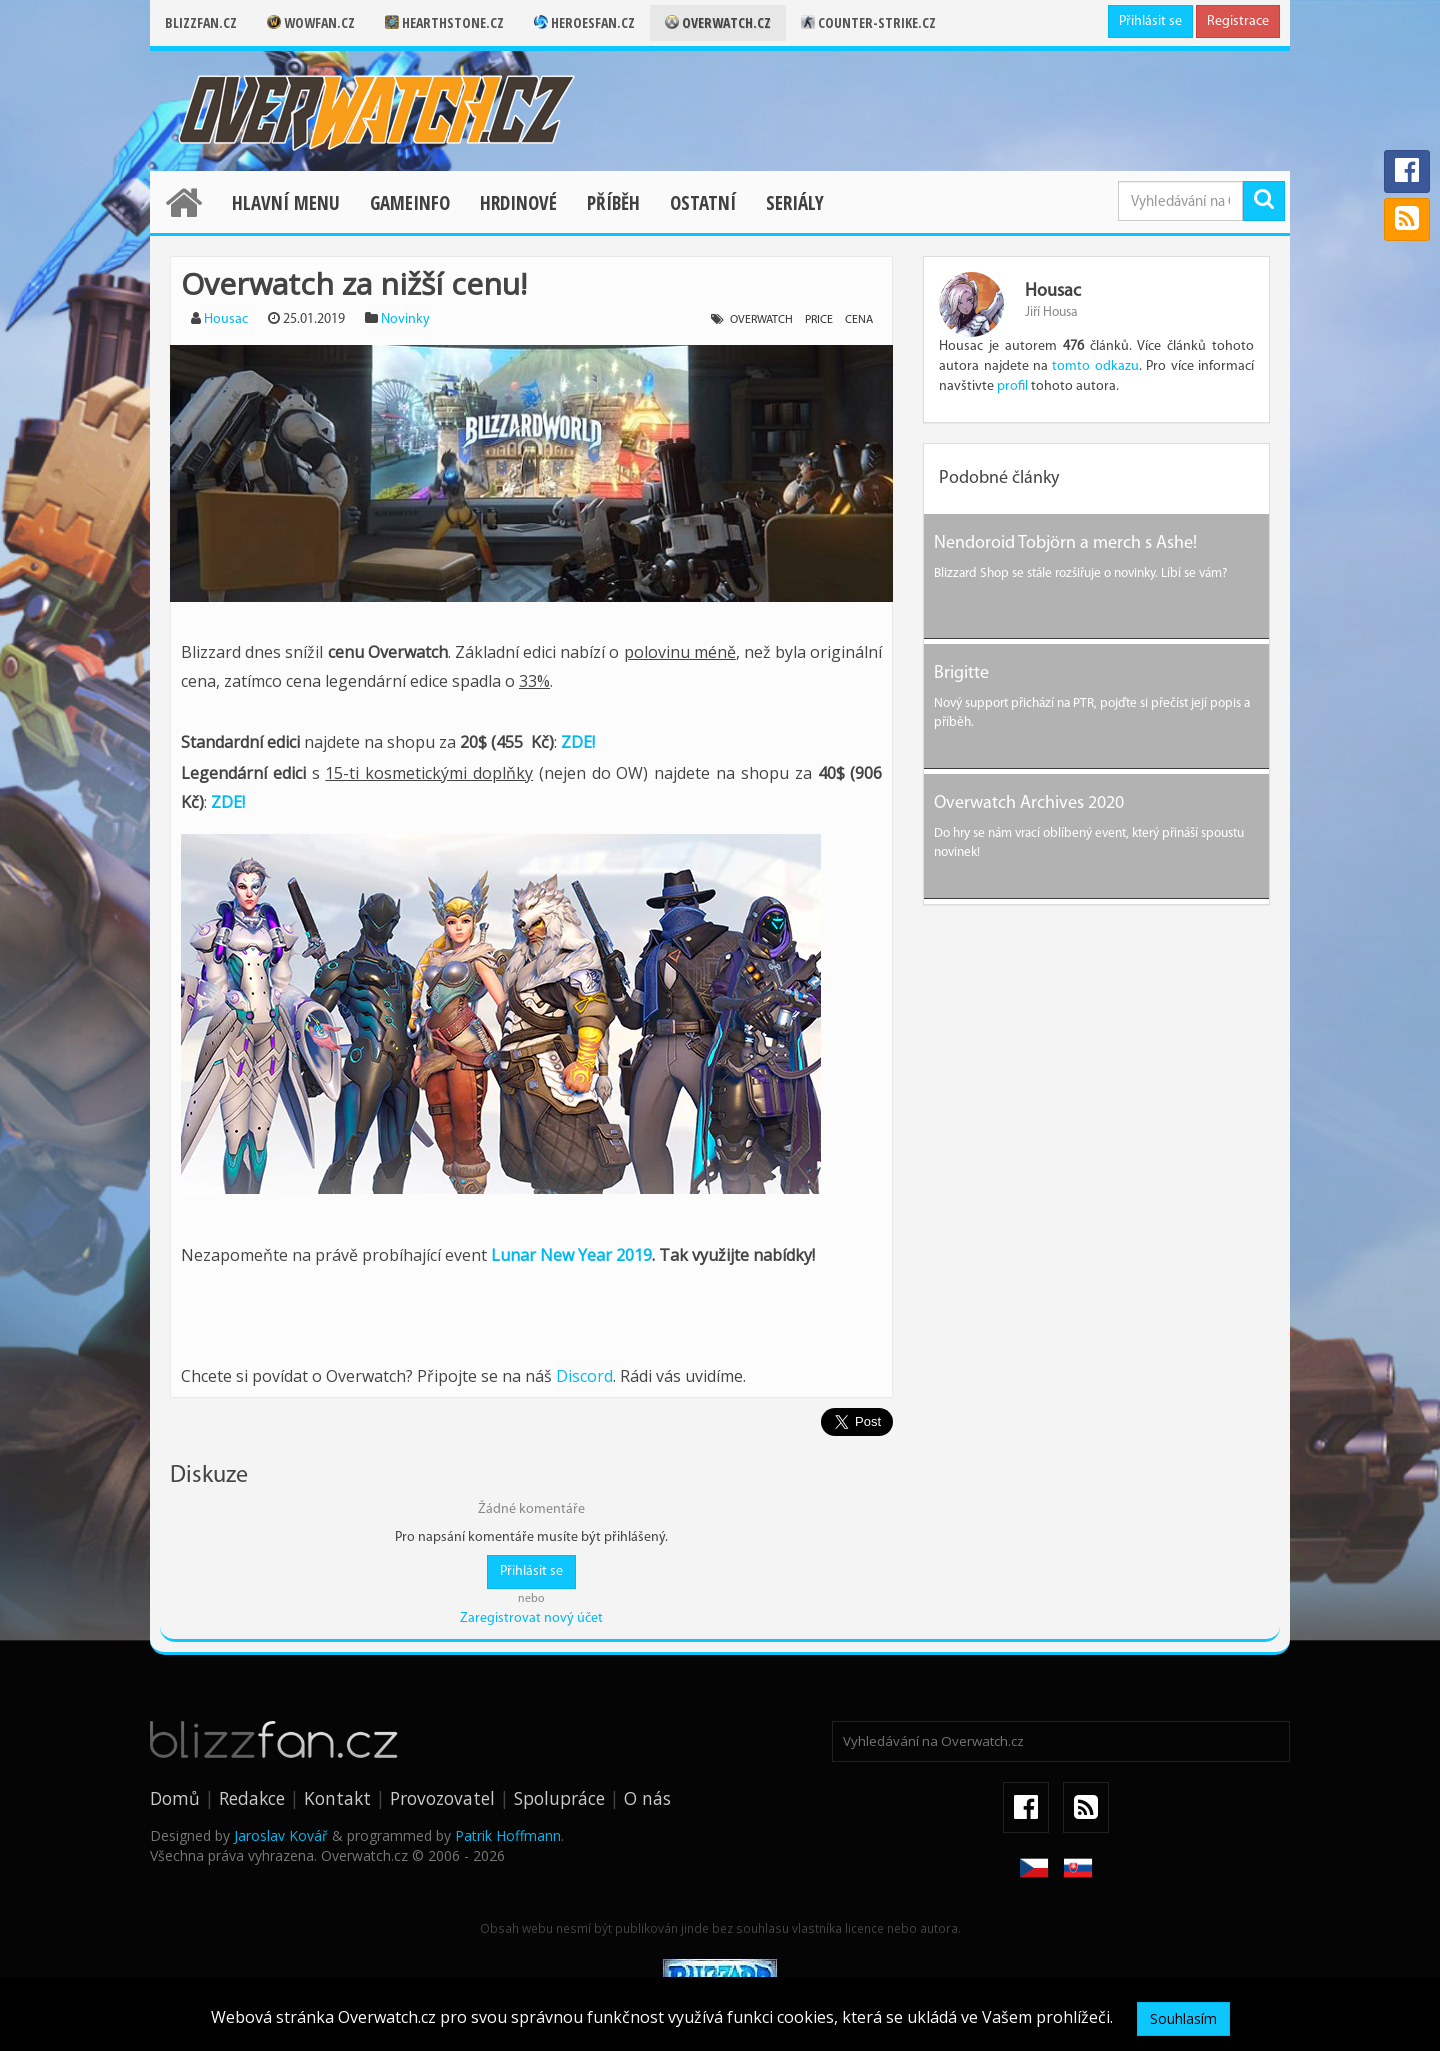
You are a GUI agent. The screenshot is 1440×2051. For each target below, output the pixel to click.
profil (1012, 386)
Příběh (613, 203)
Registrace (1238, 21)
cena (859, 320)
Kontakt (337, 1798)
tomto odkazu (1095, 366)
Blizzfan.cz (201, 22)
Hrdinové (518, 203)
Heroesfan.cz (584, 22)
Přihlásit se (1150, 21)
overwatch (761, 320)
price (819, 320)
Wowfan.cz (311, 22)
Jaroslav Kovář (281, 1835)
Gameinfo (410, 203)
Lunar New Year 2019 (571, 1255)
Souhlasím (1183, 2018)
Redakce (252, 1798)
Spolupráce (559, 1798)
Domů (175, 1798)
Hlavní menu (286, 203)
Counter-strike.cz (868, 22)
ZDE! (578, 742)
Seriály (795, 203)
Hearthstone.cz (444, 22)
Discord (584, 1376)
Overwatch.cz (718, 22)
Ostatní (703, 203)
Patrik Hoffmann (508, 1835)
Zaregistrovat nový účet (531, 1618)
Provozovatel (442, 1798)
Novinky (405, 319)
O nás (647, 1798)
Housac (226, 319)
